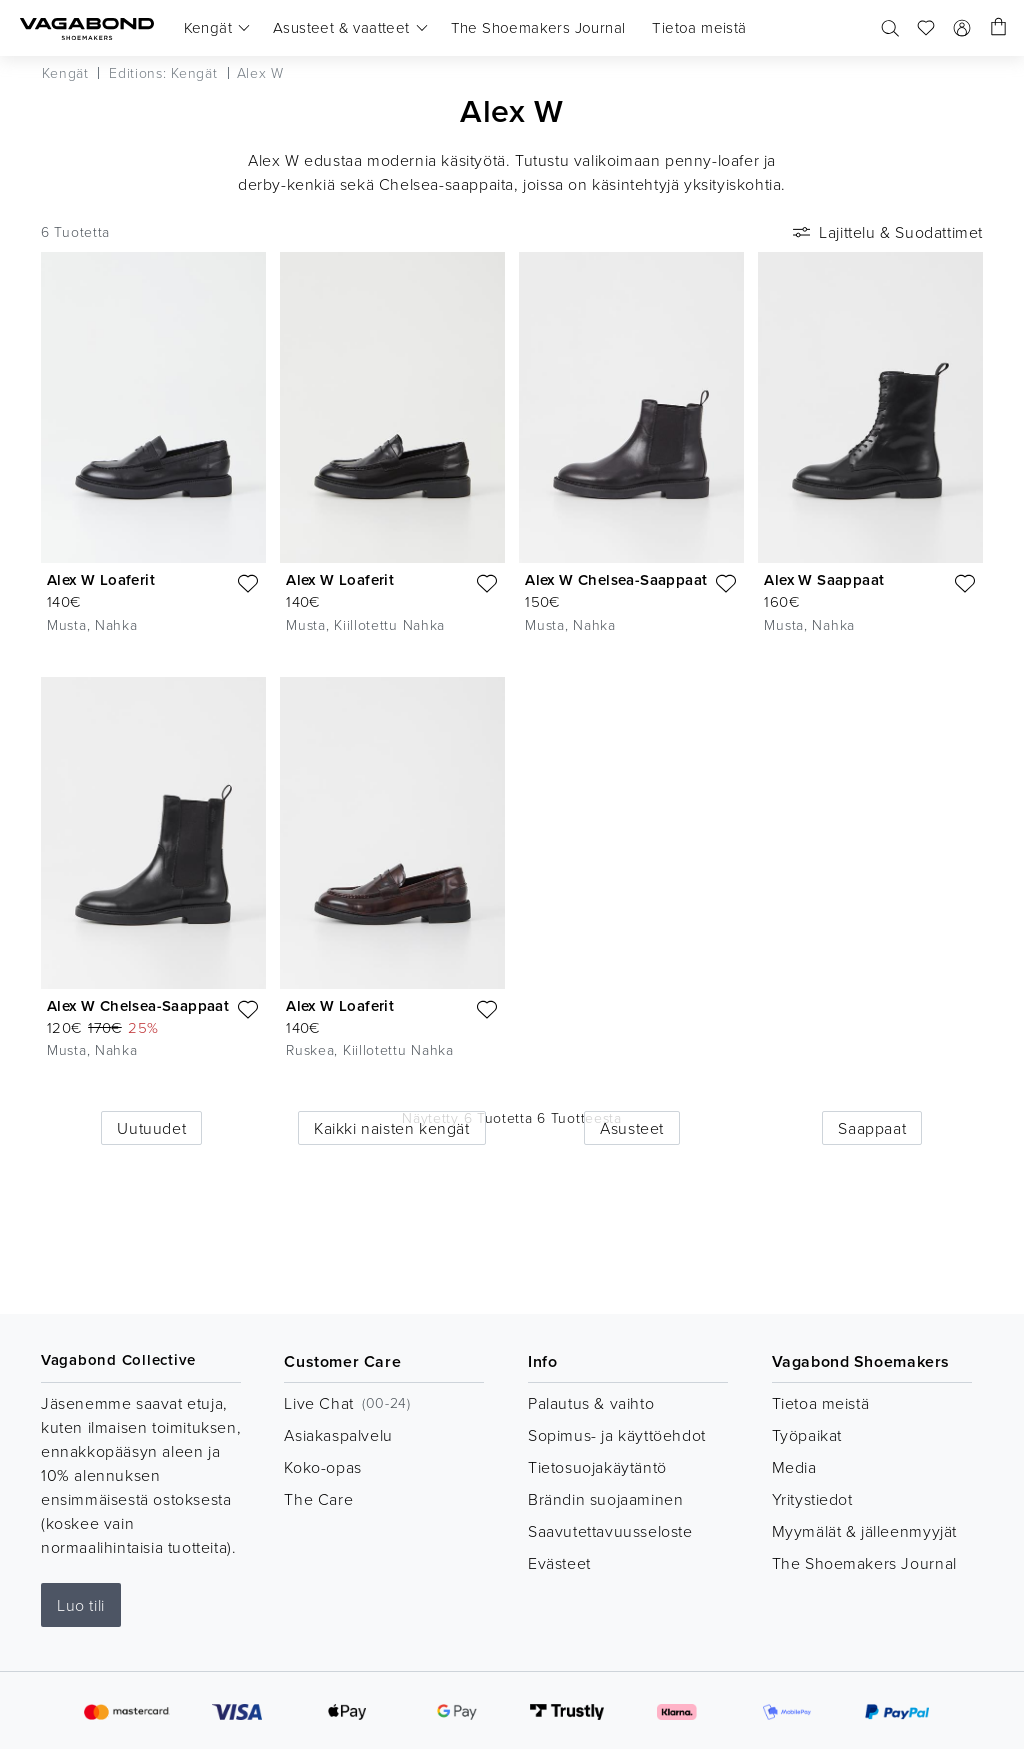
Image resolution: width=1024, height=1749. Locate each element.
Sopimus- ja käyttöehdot (617, 1435)
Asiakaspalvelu (338, 1435)
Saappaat (872, 1128)
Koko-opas (322, 1467)
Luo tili (81, 1605)
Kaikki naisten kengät (392, 1128)
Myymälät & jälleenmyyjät (864, 1531)
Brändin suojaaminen (605, 1499)
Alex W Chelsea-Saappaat (616, 579)
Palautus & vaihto (591, 1403)
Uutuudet (151, 1128)
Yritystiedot (812, 1499)
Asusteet (632, 1128)
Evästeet (559, 1563)
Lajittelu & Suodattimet (886, 232)
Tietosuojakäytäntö (597, 1467)
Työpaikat (807, 1435)
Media (794, 1467)
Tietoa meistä (821, 1403)
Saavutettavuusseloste (610, 1531)
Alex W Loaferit (101, 579)
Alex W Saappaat (824, 579)
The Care (318, 1499)
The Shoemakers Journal (864, 1563)
